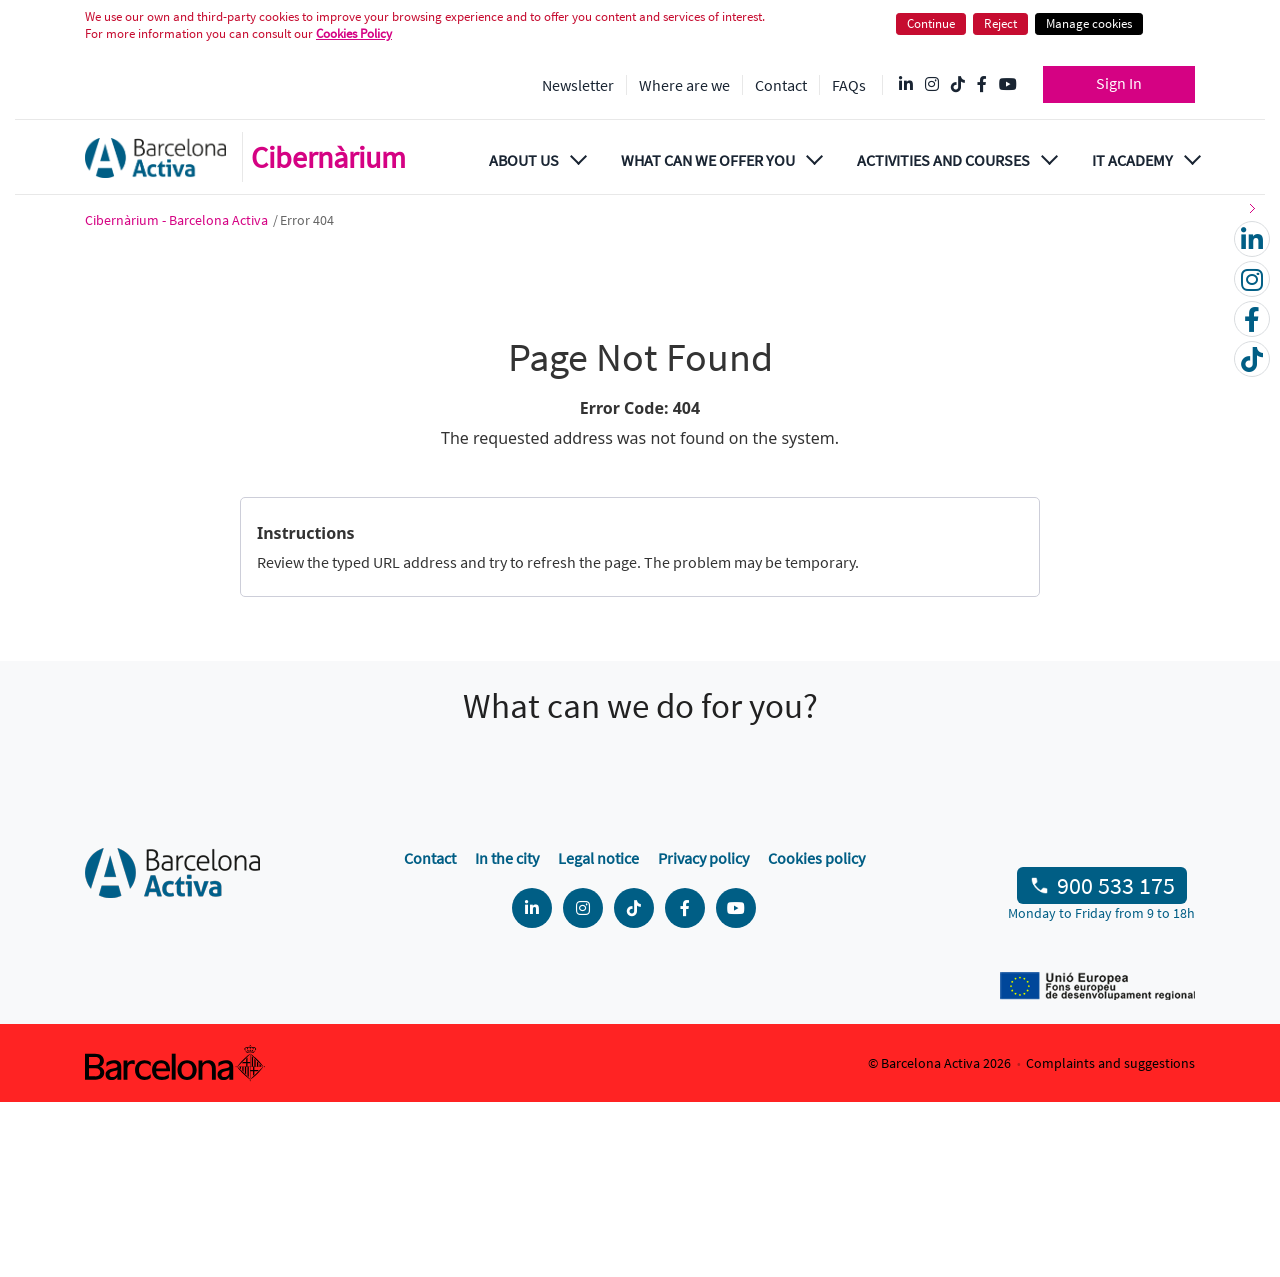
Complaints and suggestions (1110, 1238)
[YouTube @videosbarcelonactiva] (1008, 85)
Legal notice (598, 1033)
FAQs (849, 85)
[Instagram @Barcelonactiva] (932, 85)
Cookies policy (816, 1033)
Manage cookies (1089, 23)
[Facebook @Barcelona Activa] (982, 85)
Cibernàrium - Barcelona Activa (178, 220)
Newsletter (578, 85)
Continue (931, 23)
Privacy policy (703, 1033)
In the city (507, 1033)
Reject (1000, 23)
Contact (781, 85)
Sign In (1119, 83)
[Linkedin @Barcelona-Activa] (906, 85)
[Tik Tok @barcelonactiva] (958, 85)
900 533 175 (1116, 1060)
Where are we (684, 85)
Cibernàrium (328, 157)
